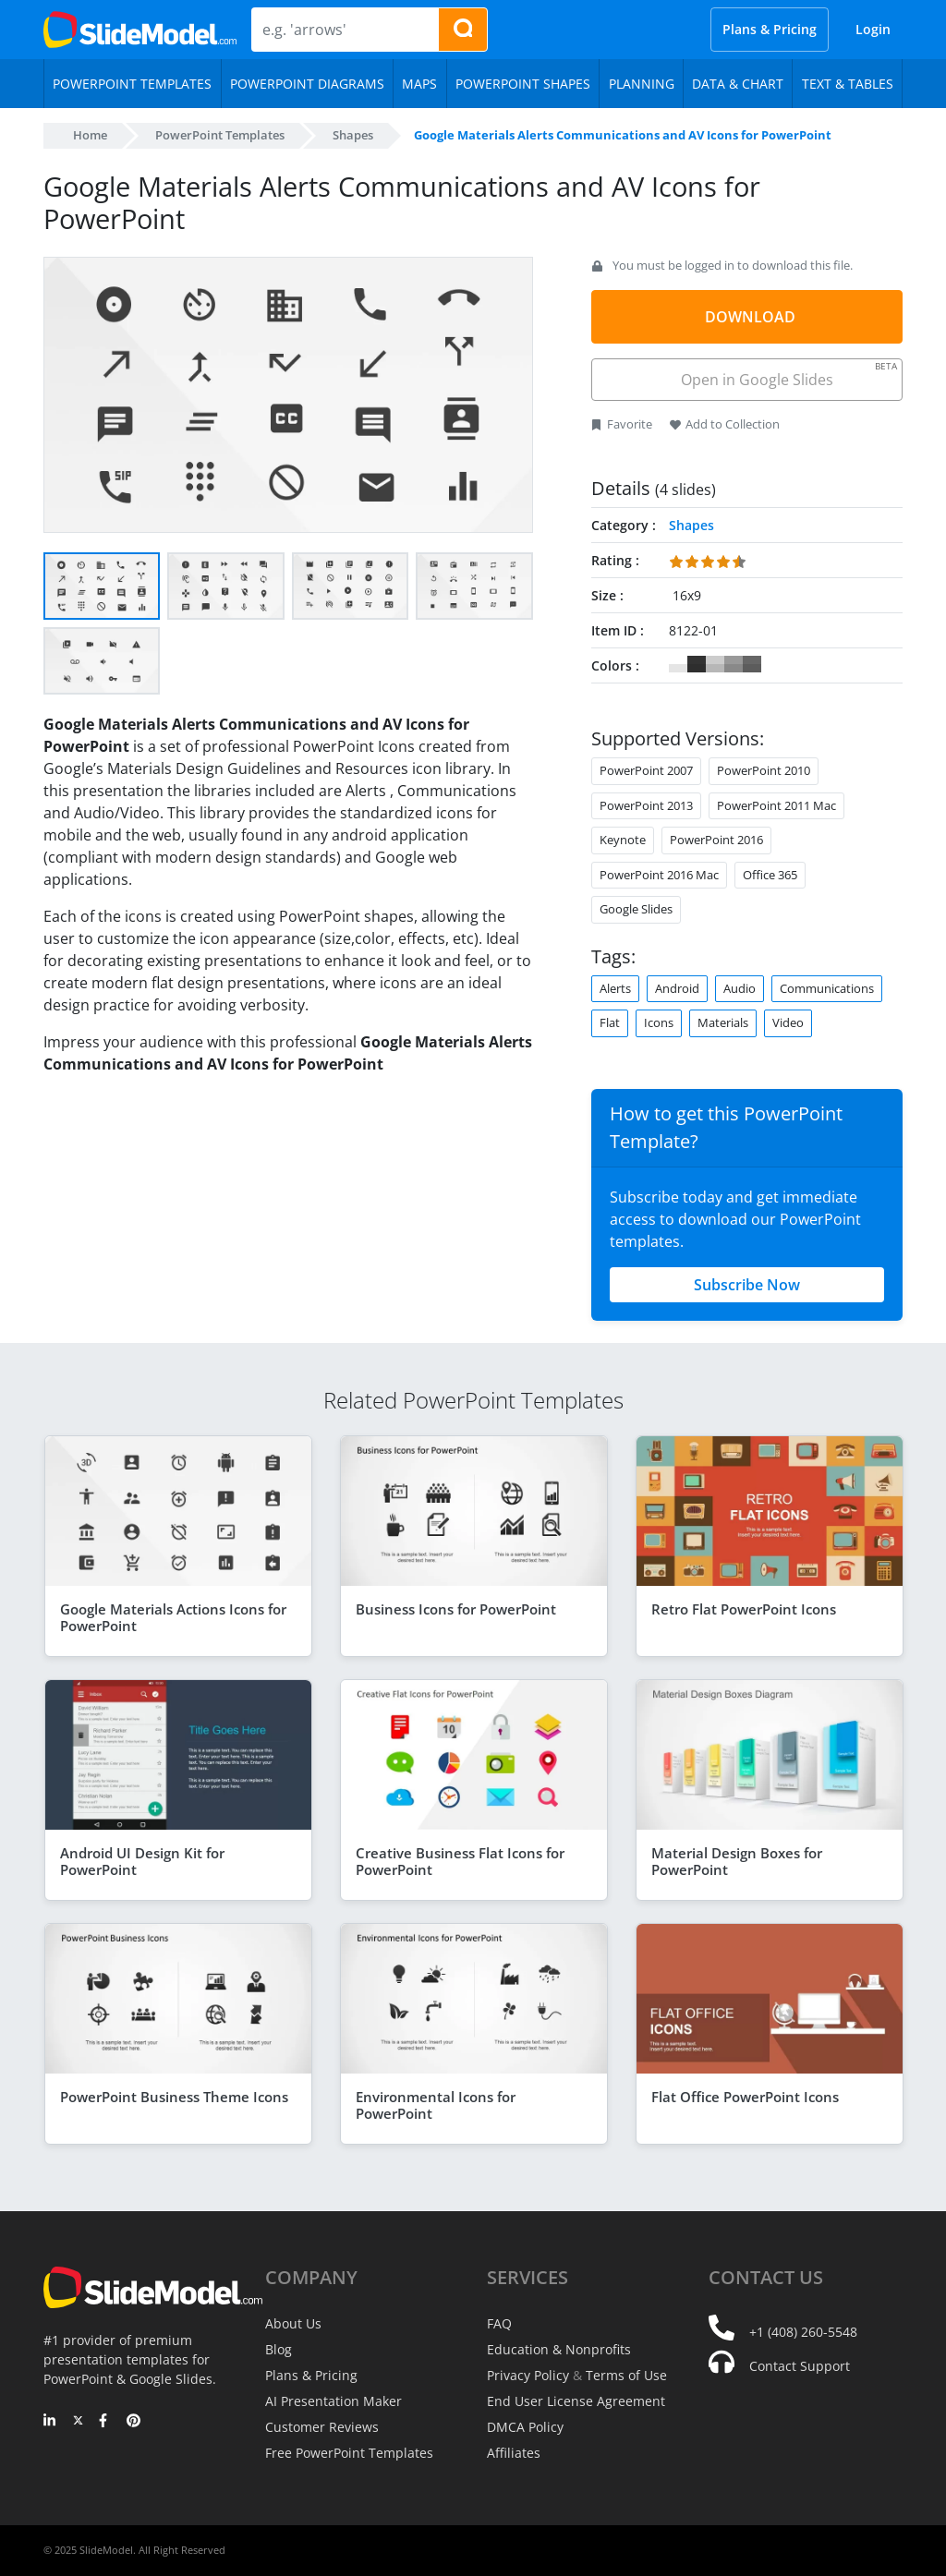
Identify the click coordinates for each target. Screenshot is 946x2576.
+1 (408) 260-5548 (803, 2331)
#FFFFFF (678, 664)
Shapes (353, 135)
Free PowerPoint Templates (349, 2452)
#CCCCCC (715, 664)
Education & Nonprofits (559, 2349)
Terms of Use (626, 2375)
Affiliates (513, 2452)
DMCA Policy (525, 2427)
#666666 (752, 664)
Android (677, 988)
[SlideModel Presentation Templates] (139, 29)
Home (90, 135)
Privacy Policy (528, 2375)
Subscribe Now (747, 1285)
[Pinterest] (133, 2422)
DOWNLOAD (750, 317)
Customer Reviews (322, 2427)
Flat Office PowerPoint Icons (745, 2096)
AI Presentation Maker (333, 2401)
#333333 (696, 664)
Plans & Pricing (769, 29)
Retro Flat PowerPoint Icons (743, 1609)
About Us (293, 2323)
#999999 (733, 664)
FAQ (499, 2323)
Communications (827, 988)
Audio (739, 988)
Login (873, 29)
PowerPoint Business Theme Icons (174, 2096)
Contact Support (799, 2366)
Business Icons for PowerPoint (456, 1609)
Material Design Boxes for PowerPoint (736, 1861)
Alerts (615, 988)
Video (788, 1022)
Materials (722, 1022)
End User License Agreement (576, 2401)
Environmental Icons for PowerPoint (435, 2104)
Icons (658, 1022)
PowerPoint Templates (220, 135)
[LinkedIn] (50, 2422)
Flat (610, 1022)
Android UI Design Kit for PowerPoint (142, 1861)
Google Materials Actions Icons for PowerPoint (173, 1617)
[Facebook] (106, 2422)
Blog (278, 2349)
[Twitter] (78, 2422)
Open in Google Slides (787, 374)
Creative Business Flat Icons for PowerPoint (460, 1861)
